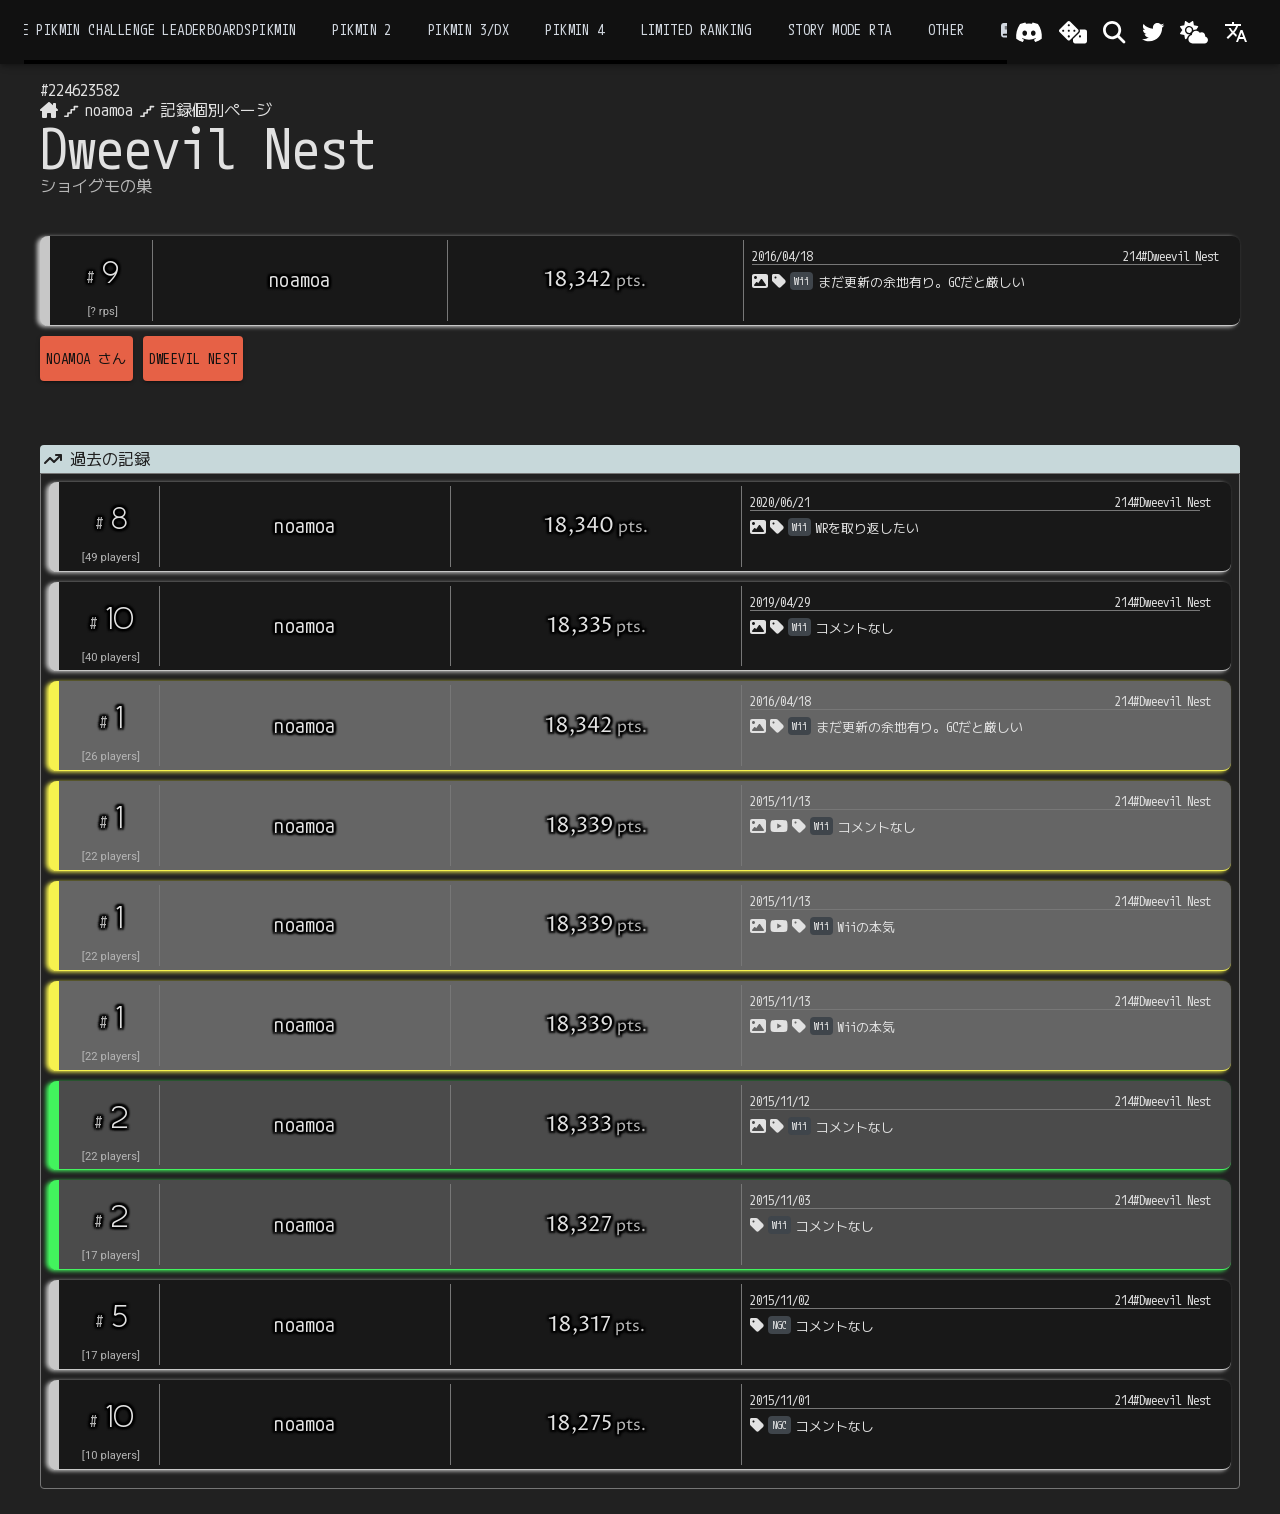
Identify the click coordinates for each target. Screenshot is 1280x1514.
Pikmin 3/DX (469, 30)
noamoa (109, 110)
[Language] (1236, 32)
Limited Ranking (696, 30)
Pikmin (274, 30)
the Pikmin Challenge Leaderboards (129, 30)
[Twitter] (1153, 32)
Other (946, 30)
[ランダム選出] (1073, 32)
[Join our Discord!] (1029, 32)
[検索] (1114, 32)
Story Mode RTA (840, 30)
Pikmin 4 (574, 30)
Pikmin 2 (361, 30)
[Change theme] (1194, 32)
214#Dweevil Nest (1171, 256)
